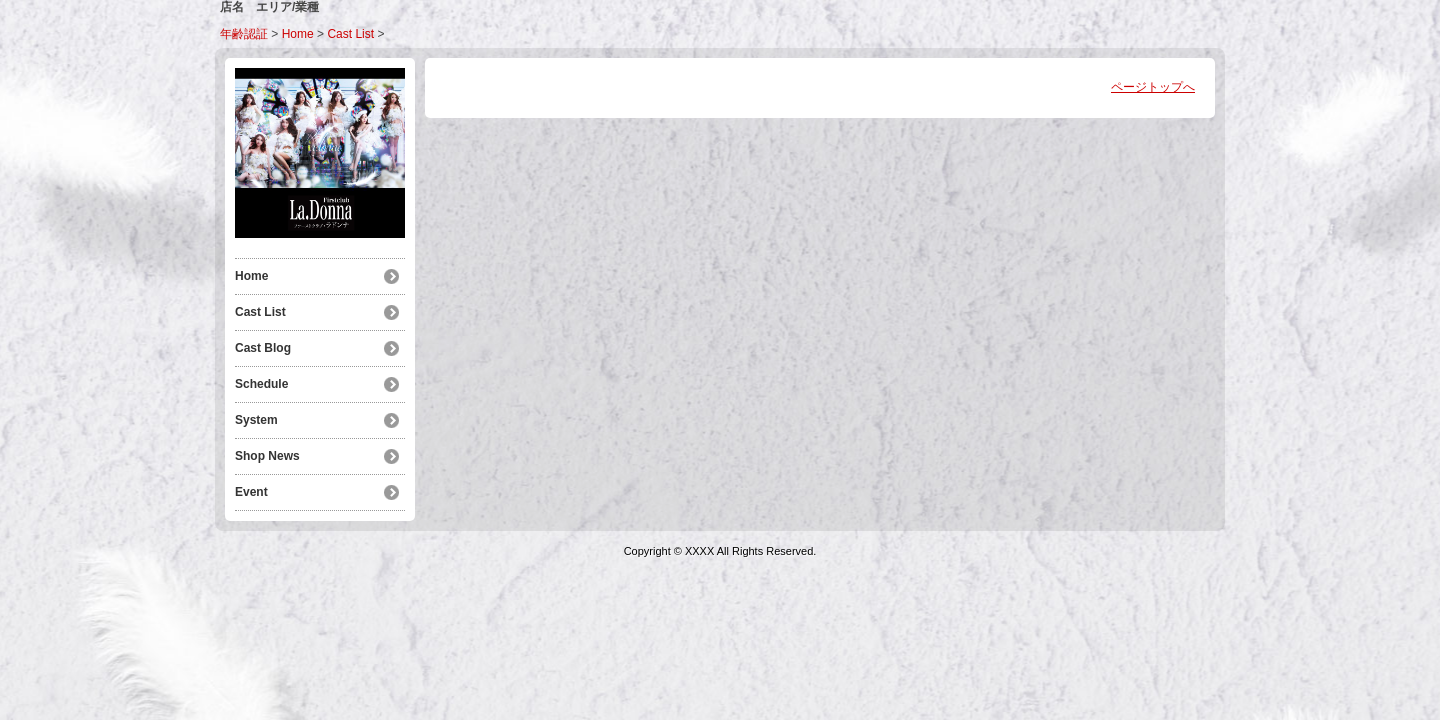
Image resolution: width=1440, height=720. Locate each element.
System (256, 420)
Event (251, 492)
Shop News (267, 456)
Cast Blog (263, 348)
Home (298, 34)
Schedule (261, 384)
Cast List (350, 34)
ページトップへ (1153, 87)
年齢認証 (244, 34)
